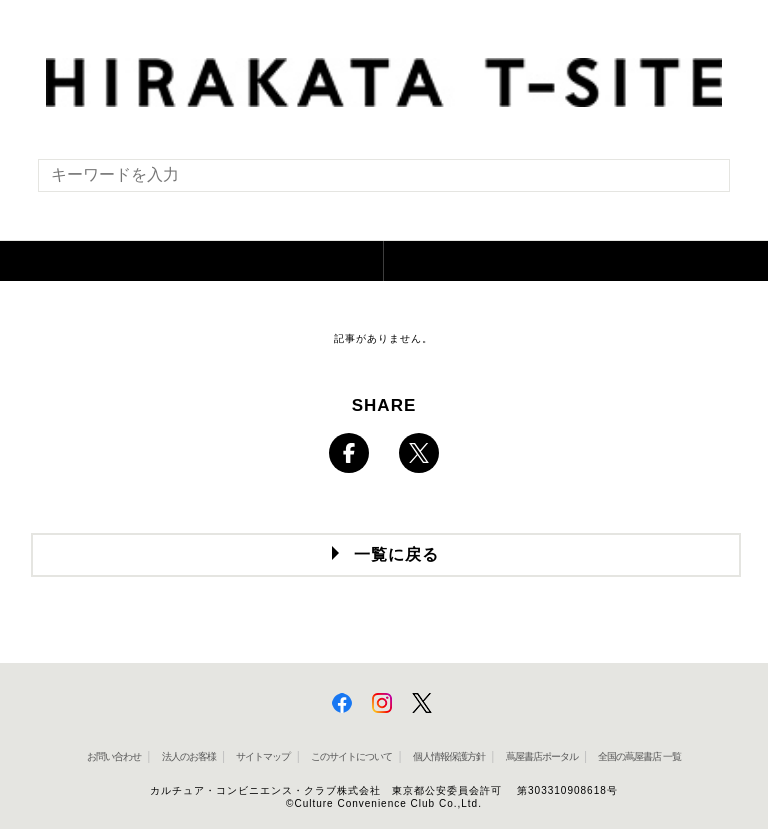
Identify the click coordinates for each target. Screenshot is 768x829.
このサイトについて (351, 756)
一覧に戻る (396, 554)
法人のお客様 (189, 756)
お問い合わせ (114, 756)
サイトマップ (263, 756)
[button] (192, 261)
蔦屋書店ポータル (542, 756)
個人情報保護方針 (449, 756)
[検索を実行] (702, 181)
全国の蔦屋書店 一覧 (639, 756)
